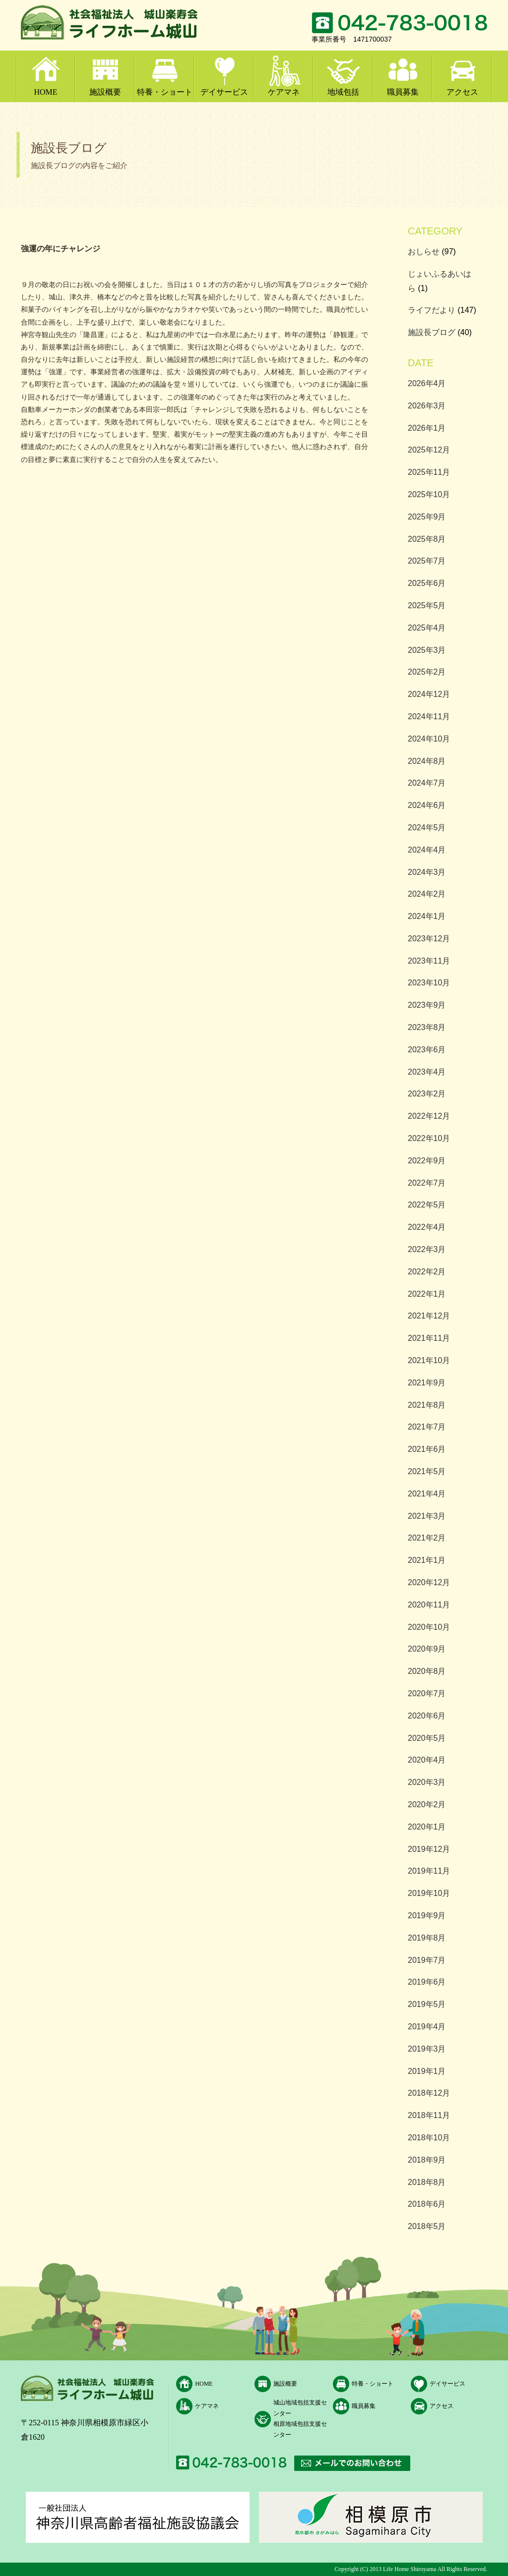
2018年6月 (427, 2204)
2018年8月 (427, 2182)
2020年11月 (429, 1605)
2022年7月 (427, 1183)
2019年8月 (427, 1938)
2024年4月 (427, 850)
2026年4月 (427, 383)
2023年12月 (429, 938)
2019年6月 (427, 1982)
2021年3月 (427, 1516)
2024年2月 (427, 894)
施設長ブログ (431, 332)
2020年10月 (429, 1627)
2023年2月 (427, 1093)
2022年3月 (427, 1249)
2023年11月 (429, 961)
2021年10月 (429, 1360)
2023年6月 (427, 1049)
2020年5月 (427, 1738)
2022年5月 (427, 1205)
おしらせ (424, 251)
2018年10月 (429, 2137)
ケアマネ (284, 92)
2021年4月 (427, 1493)
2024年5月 (427, 827)
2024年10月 (429, 739)
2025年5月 (427, 605)
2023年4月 (427, 1072)
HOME (45, 92)
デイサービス (224, 92)
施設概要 (105, 92)
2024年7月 (427, 783)
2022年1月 (427, 1294)
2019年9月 (427, 1915)
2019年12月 (429, 1849)
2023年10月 (429, 982)
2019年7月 (427, 1960)
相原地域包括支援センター (300, 2429)
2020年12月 (429, 1582)
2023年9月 (427, 1005)
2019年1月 (427, 2071)
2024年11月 (429, 716)
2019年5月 (427, 2004)
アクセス (462, 92)
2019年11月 (429, 1871)
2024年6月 (427, 805)
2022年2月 (427, 1271)
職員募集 (403, 92)
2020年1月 (427, 1827)
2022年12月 (429, 1116)
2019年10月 (429, 1893)
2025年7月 (427, 561)
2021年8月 (427, 1405)
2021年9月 (427, 1382)
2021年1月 (427, 1560)
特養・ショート (164, 92)
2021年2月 (427, 1538)
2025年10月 (429, 494)
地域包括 (343, 92)
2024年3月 (427, 872)
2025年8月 (427, 539)
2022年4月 (427, 1227)
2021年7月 (427, 1427)
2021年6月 (427, 1449)
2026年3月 (427, 405)
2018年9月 (427, 2160)
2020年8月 (427, 1671)
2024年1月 (427, 916)
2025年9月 (427, 517)
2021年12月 (429, 1316)
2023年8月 (427, 1027)
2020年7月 (427, 1693)
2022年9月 (427, 1160)
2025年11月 (429, 472)
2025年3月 (427, 650)
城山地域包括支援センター (300, 2408)
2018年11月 (429, 2115)
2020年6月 (427, 1716)
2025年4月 (427, 628)
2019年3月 (427, 2049)
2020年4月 (427, 1760)
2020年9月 (427, 1649)
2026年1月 (427, 428)
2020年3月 (427, 1782)
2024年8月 (427, 761)
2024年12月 (429, 694)
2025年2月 (427, 672)
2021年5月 (427, 1471)
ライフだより (431, 310)
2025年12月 (429, 450)
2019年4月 (427, 2026)
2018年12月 (429, 2093)
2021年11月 (429, 1338)
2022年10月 (429, 1138)
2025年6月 (427, 583)
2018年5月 (427, 2226)
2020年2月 (427, 1804)
